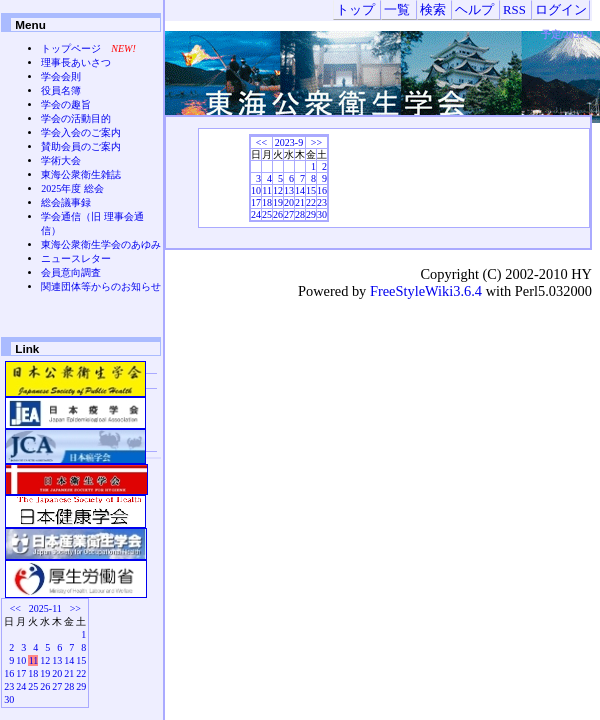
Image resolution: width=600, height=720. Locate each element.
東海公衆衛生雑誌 (81, 174)
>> (316, 142)
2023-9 (289, 142)
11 (267, 190)
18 (267, 202)
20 (289, 202)
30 (322, 214)
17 (256, 202)
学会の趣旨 (66, 104)
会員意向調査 (71, 272)
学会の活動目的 (76, 118)
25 (267, 214)
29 (311, 214)
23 (322, 202)
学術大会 (61, 160)
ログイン (561, 10)
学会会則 (61, 76)
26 (278, 214)
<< (261, 142)
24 (256, 214)
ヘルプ (474, 10)
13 (289, 190)
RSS (514, 10)
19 (278, 202)
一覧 (397, 10)
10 (256, 190)
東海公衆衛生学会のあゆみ (101, 244)
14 (300, 190)
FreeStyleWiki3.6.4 (426, 291)
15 (311, 190)
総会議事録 (66, 202)
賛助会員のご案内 (81, 146)
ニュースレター (76, 258)
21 (300, 202)
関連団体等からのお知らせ (101, 286)
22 (311, 202)
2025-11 (45, 608)
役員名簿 (61, 90)
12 (278, 190)
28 (300, 214)
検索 (433, 10)
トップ (355, 10)
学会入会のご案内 (81, 132)
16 (322, 190)
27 (289, 214)
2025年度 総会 (72, 188)
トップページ (71, 48)
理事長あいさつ (76, 62)
